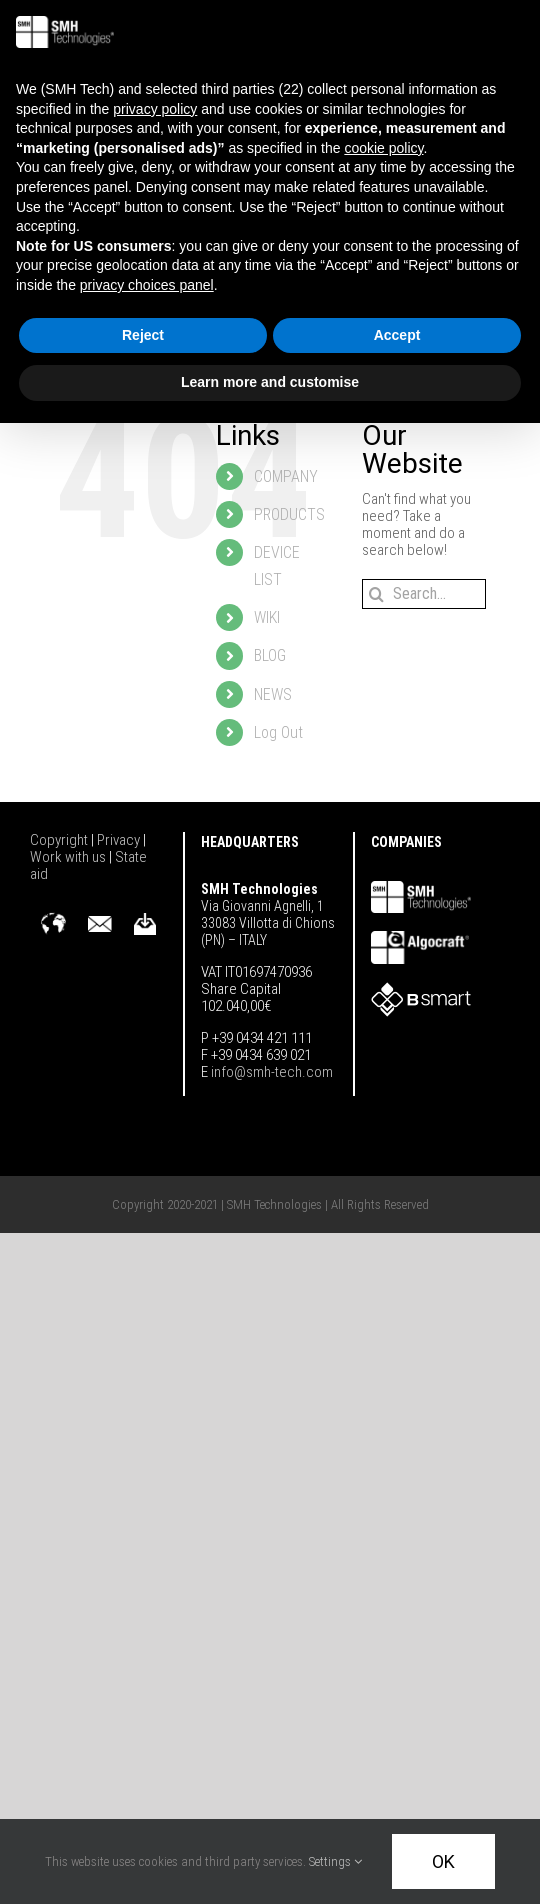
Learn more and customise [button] (270, 382)
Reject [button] (143, 335)
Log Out (278, 732)
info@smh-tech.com (270, 1072)
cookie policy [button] (383, 148)
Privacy (120, 840)
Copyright (60, 840)
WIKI (267, 617)
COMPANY (286, 476)
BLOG (270, 655)
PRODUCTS (289, 514)
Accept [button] (397, 335)
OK (443, 1861)
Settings (335, 1861)
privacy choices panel (147, 285)
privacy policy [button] (155, 109)
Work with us (69, 857)
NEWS (273, 694)
